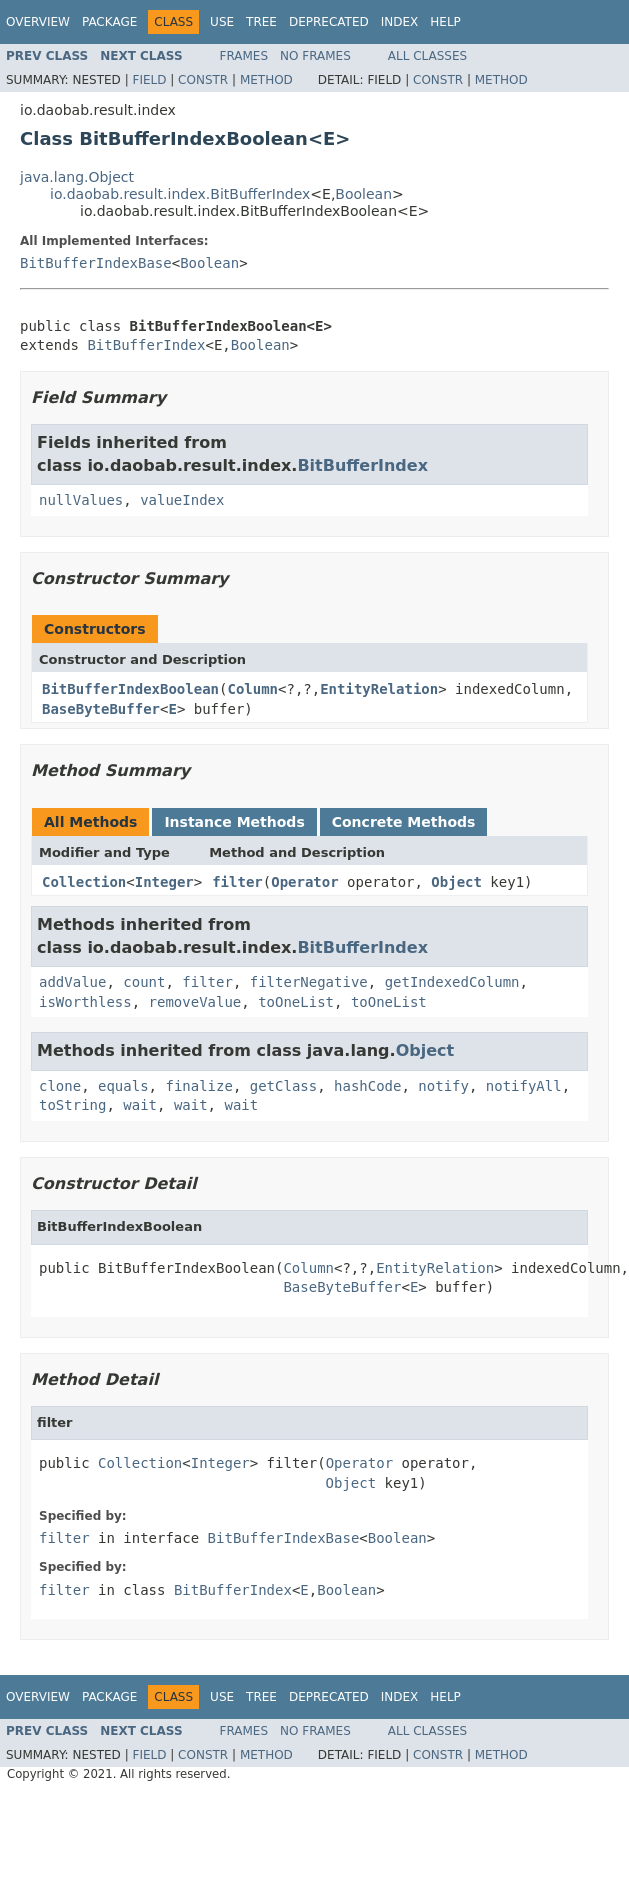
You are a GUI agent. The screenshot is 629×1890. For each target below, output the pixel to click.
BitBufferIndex (146, 345)
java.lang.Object (77, 177)
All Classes (427, 56)
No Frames (315, 56)
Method (266, 80)
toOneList (296, 1002)
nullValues (81, 500)
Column (252, 689)
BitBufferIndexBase (96, 263)
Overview (38, 22)
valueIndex (182, 500)
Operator (304, 882)
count (144, 982)
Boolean (363, 194)
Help (445, 22)
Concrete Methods (404, 822)
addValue (72, 982)
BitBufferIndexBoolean (130, 689)
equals (123, 1086)
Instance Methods (234, 822)
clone (60, 1086)
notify (443, 1086)
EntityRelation (379, 689)
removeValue (195, 1002)
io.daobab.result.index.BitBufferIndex (180, 194)
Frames (244, 56)
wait (140, 1105)
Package (109, 22)
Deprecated (329, 22)
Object (456, 882)
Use (222, 22)
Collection (84, 882)
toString (72, 1105)
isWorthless (85, 1002)
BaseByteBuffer (101, 709)
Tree (261, 22)
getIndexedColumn (452, 982)
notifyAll (524, 1086)
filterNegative (309, 982)
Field (149, 80)
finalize (198, 1086)
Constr (203, 80)
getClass (283, 1086)
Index (400, 22)
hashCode (367, 1086)
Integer (164, 882)
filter (237, 882)
